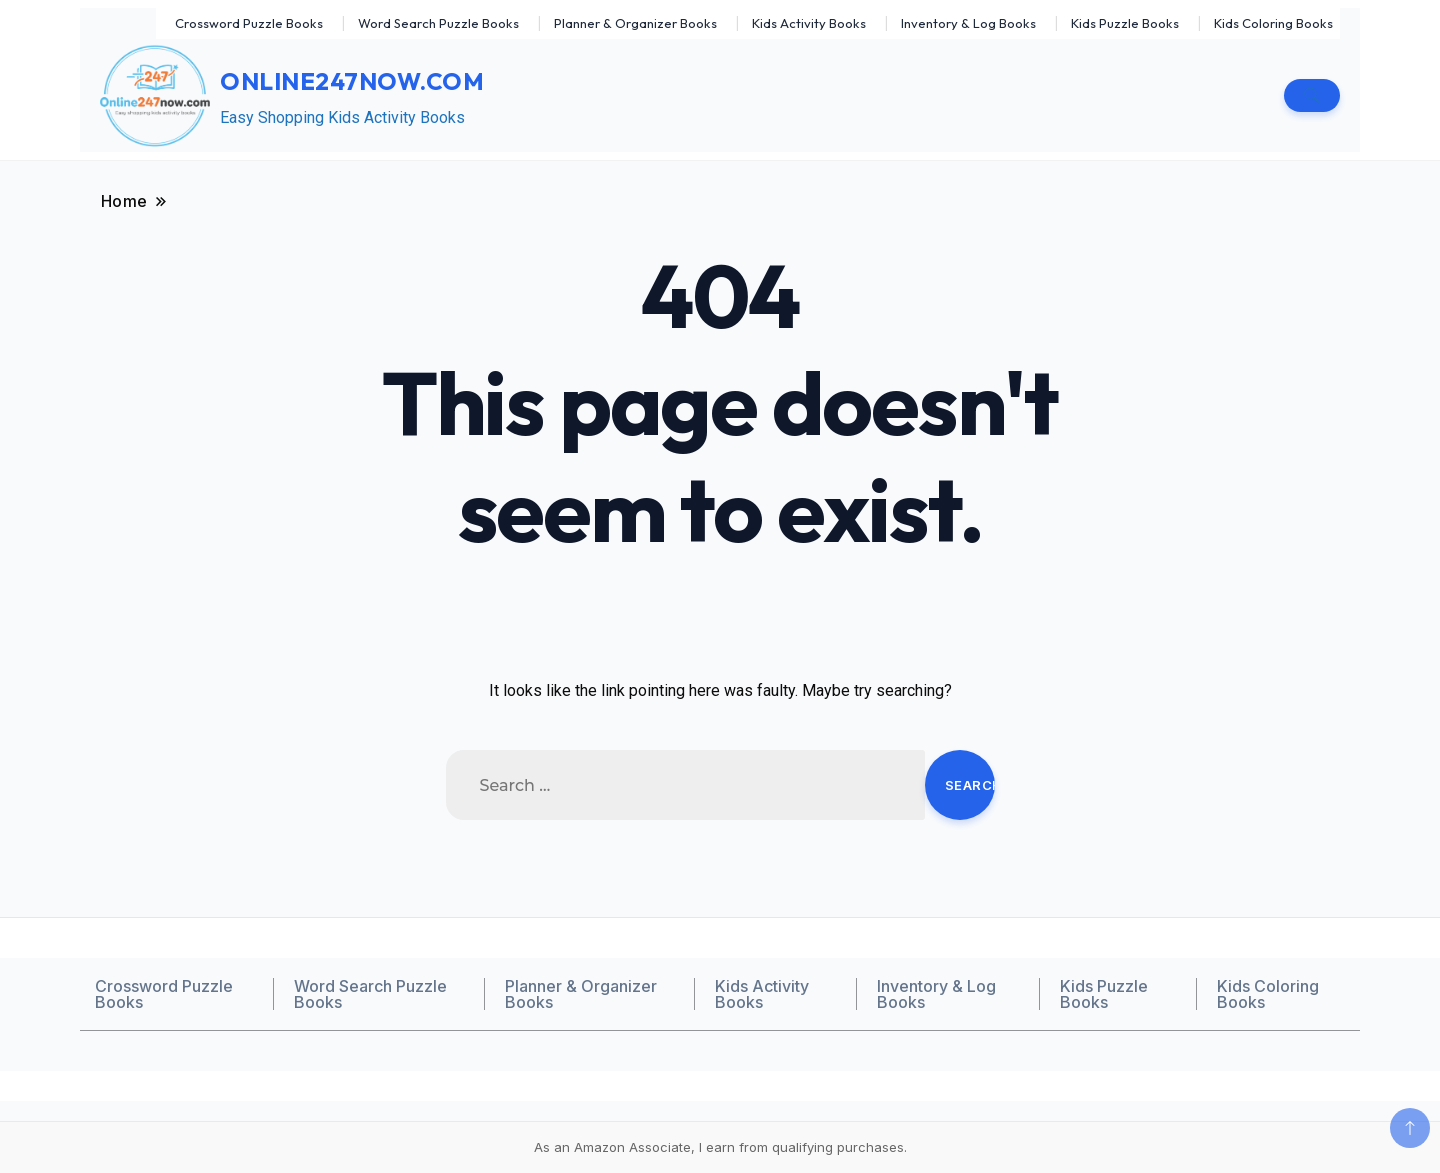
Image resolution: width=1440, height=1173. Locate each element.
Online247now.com (352, 81)
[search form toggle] (1312, 95)
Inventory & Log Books (968, 23)
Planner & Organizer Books (635, 23)
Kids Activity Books (809, 23)
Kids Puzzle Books (1125, 23)
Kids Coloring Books (1273, 23)
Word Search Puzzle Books (438, 23)
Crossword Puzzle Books (249, 23)
